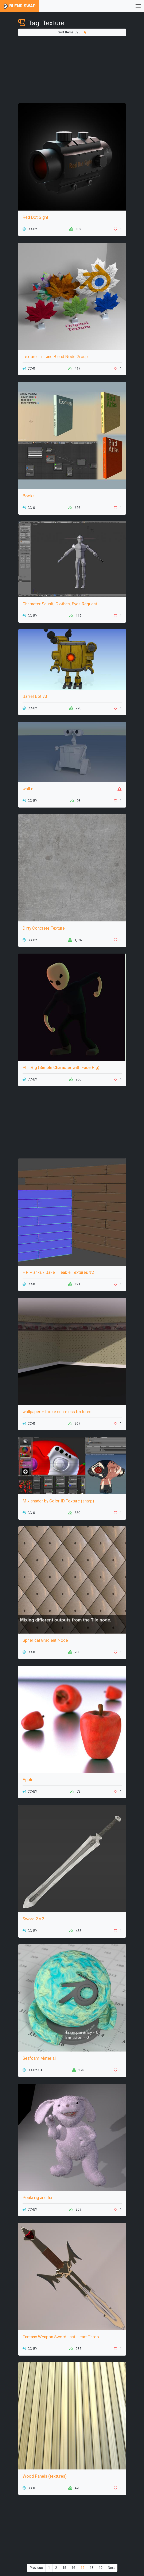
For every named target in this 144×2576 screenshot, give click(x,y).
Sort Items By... (72, 32)
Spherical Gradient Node (45, 1640)
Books (29, 495)
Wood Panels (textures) (45, 2476)
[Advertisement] (72, 69)
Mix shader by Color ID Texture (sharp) (58, 1500)
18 (91, 2568)
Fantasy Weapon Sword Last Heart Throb (61, 2336)
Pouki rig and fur (38, 2197)
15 (64, 2568)
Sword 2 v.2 (33, 1918)
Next (111, 2568)
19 (100, 2568)
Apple (28, 1779)
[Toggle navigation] (138, 6)
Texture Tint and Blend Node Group (55, 356)
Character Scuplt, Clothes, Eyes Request (60, 603)
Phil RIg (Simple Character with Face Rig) (61, 1067)
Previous (36, 2568)
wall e (28, 788)
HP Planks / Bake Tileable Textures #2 (58, 1272)
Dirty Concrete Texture (44, 928)
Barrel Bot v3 (35, 696)
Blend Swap (19, 6)
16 (73, 2568)
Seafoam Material (39, 2058)
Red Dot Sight (35, 217)
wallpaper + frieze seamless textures (57, 1411)
